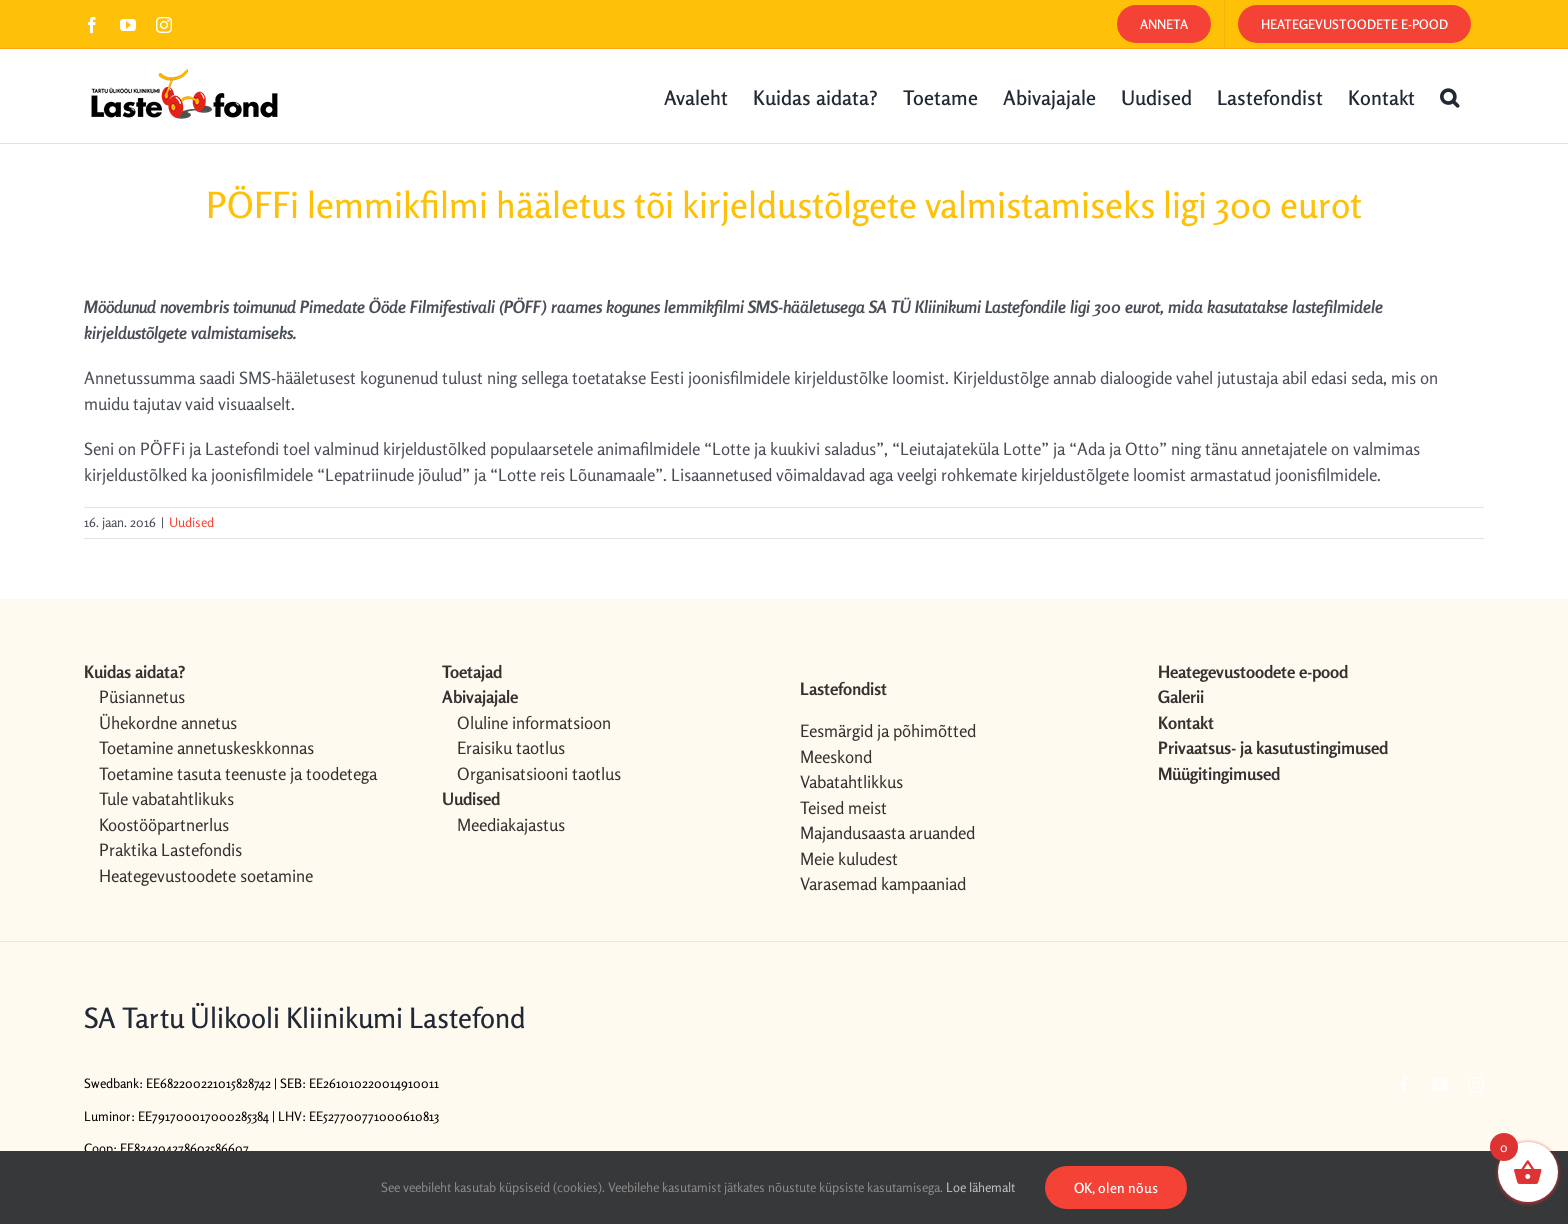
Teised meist (843, 807)
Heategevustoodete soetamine (206, 875)
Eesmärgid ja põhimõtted (888, 730)
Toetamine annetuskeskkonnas (206, 747)
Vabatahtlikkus (851, 781)
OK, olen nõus (1116, 1187)
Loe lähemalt (980, 1187)
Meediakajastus (511, 824)
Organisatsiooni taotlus (539, 773)
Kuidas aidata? (134, 671)
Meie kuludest (849, 858)
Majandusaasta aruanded (887, 832)
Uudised (191, 522)
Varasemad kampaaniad (883, 883)
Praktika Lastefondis (170, 849)
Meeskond (836, 756)
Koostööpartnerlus (164, 824)
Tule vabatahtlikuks (166, 798)
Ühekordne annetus (168, 722)
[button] (1449, 96)
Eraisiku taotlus (511, 747)
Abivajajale (480, 696)
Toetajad (472, 671)
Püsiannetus (142, 696)
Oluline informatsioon (534, 722)
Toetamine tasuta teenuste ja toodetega (238, 773)
